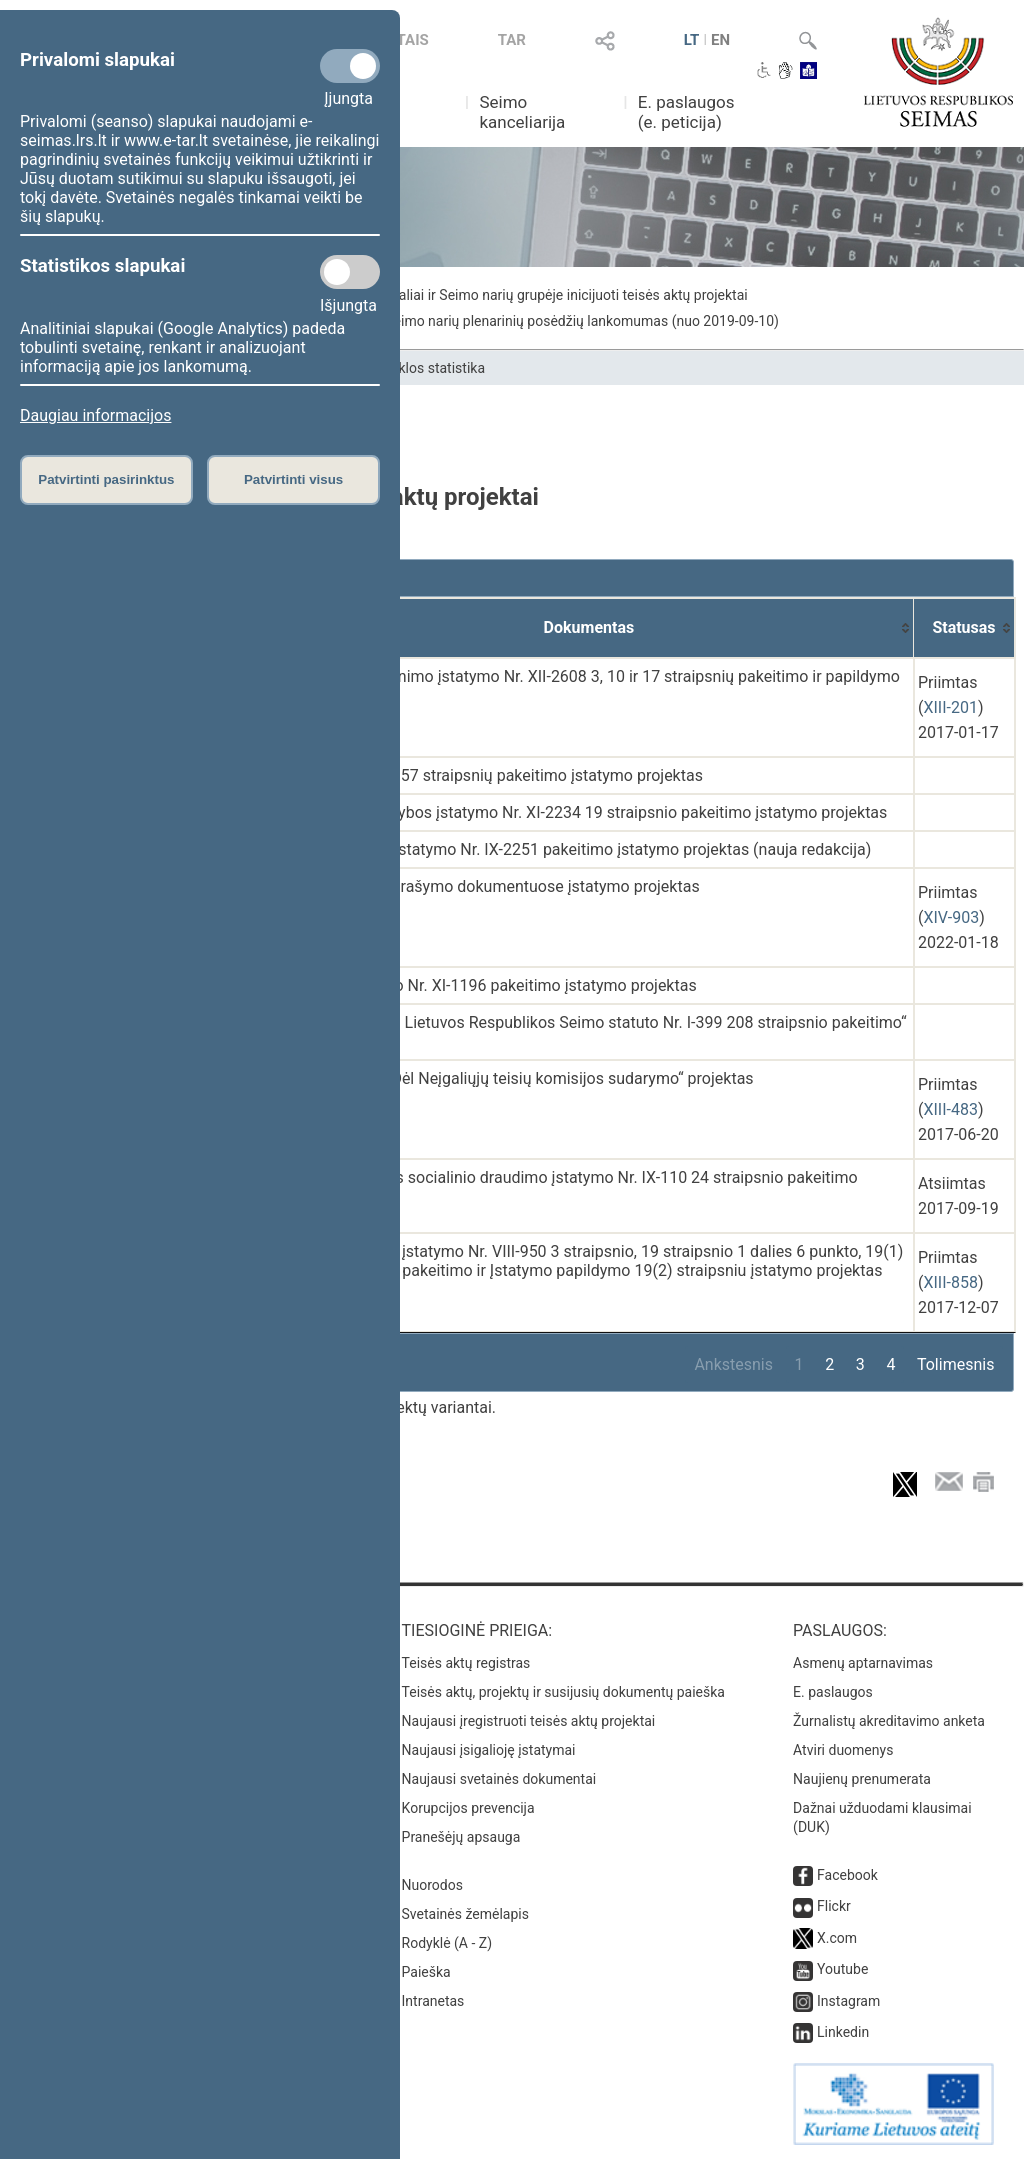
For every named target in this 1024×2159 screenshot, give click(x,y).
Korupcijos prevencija (468, 1808)
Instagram (848, 2001)
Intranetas (433, 2001)
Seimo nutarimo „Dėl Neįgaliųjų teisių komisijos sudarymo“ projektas (511, 1078)
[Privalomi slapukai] (350, 66)
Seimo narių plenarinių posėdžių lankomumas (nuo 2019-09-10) (582, 321)
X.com (837, 1938)
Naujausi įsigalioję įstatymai (489, 1750)
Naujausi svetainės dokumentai (499, 1779)
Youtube (842, 1969)
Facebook (847, 1875)
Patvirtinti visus (293, 479)
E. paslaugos (833, 1692)
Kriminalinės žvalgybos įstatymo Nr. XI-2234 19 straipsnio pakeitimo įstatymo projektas (578, 812)
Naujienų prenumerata (862, 1779)
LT (692, 40)
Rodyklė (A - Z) (447, 1943)
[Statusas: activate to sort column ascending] (964, 628)
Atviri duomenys (843, 1750)
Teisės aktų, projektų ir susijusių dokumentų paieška (563, 1692)
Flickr (834, 1906)
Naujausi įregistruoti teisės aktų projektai (529, 1721)
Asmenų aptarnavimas (863, 1663)
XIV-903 (951, 917)
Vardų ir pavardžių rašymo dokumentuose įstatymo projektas (484, 886)
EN (720, 40)
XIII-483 (950, 1109)
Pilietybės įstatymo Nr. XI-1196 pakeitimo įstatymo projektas (483, 985)
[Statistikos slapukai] (350, 272)
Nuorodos (432, 1885)
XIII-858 (950, 1282)
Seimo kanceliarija (522, 112)
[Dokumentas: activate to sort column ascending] (589, 628)
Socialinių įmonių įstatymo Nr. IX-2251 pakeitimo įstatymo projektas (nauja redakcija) (570, 849)
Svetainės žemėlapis (465, 1914)
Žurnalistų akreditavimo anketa (889, 1721)
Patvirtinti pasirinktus (106, 479)
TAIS (413, 40)
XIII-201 (950, 707)
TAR (512, 40)
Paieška (426, 1972)
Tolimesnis (955, 1364)
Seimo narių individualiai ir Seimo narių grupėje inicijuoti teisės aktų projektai (510, 295)
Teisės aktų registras (466, 1663)
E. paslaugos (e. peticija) (686, 112)
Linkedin (843, 2032)
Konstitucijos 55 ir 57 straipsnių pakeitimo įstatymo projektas (486, 775)
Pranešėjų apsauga (461, 1837)
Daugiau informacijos (95, 415)
